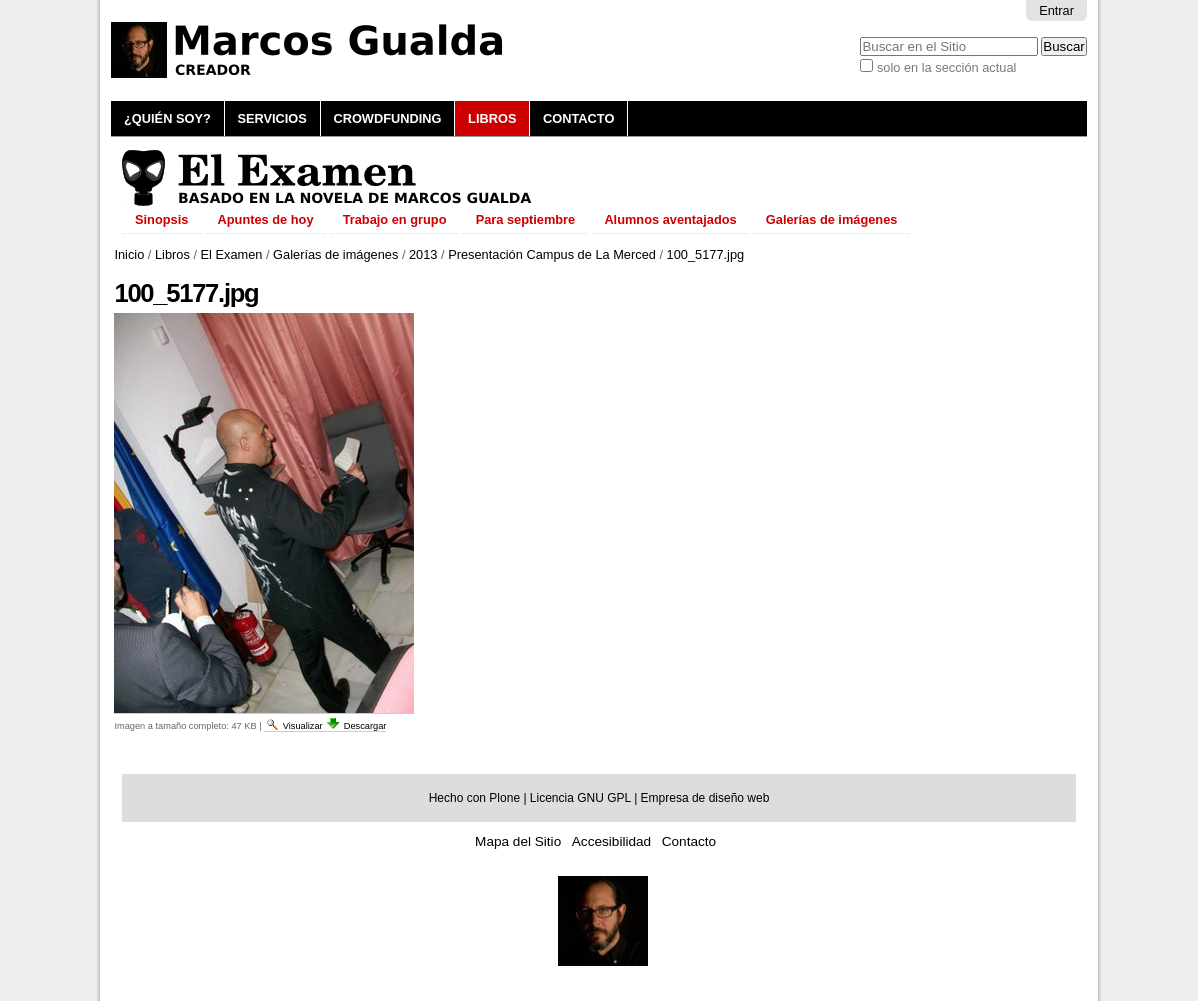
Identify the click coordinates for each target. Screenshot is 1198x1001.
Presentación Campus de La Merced (552, 254)
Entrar (1056, 10)
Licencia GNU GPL (580, 798)
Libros (492, 118)
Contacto (578, 118)
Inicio (129, 254)
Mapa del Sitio (518, 841)
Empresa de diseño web (705, 798)
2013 (423, 254)
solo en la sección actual (946, 67)
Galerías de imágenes (335, 254)
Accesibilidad (611, 841)
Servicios (271, 118)
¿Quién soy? (167, 118)
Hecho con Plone (474, 798)
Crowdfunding (387, 118)
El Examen (232, 254)
